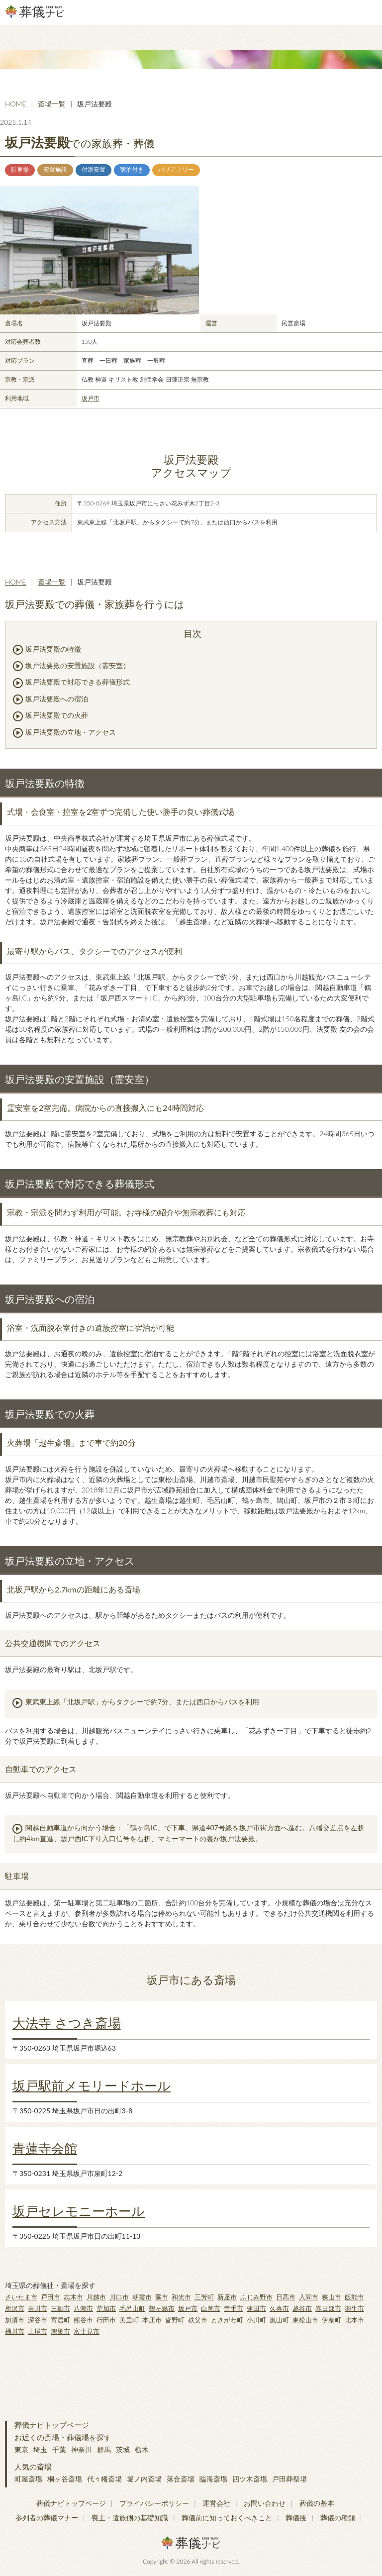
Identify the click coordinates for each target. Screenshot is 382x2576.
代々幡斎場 (104, 2479)
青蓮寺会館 (44, 2148)
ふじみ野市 (256, 2297)
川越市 (96, 2297)
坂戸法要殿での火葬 (56, 715)
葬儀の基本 (316, 2503)
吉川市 (37, 2308)
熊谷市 (83, 2320)
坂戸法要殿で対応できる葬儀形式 (77, 682)
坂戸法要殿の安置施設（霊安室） (77, 665)
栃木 (142, 2449)
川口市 (119, 2297)
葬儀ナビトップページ (51, 2424)
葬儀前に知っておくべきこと (227, 2517)
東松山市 (305, 2320)
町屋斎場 (28, 2479)
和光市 (181, 2297)
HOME (15, 103)
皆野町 (175, 2320)
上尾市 (37, 2331)
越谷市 (302, 2308)
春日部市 (328, 2308)
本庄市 (152, 2320)
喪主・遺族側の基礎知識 (130, 2517)
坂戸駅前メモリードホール (91, 2085)
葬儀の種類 (337, 2517)
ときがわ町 (227, 2320)
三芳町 (204, 2297)
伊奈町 (331, 2320)
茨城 (123, 2449)
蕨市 (161, 2297)
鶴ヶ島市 (162, 2308)
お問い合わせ (265, 2503)
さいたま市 (21, 2297)
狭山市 (331, 2297)
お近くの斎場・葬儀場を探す (62, 2437)
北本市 (354, 2320)
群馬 (104, 2449)
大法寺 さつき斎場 (66, 2023)
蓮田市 (256, 2308)
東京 (21, 2449)
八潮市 (83, 2308)
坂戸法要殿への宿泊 (56, 698)
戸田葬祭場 (289, 2479)
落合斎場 (180, 2479)
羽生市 (354, 2308)
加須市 (14, 2320)
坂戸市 (90, 398)
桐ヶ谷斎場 (64, 2479)
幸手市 (233, 2308)
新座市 (227, 2297)
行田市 (106, 2320)
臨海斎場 (213, 2479)
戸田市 (50, 2297)
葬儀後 (296, 2517)
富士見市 (86, 2331)
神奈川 (81, 2449)
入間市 (308, 2297)
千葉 (59, 2449)
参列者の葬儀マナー (46, 2517)
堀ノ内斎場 (144, 2479)
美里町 (129, 2320)
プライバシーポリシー (154, 2503)
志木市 (73, 2297)
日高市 (285, 2297)
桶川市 (14, 2331)
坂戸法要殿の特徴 (53, 649)
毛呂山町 (132, 2308)
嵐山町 (279, 2320)
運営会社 (216, 2503)
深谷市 (37, 2320)
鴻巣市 (60, 2331)
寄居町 (60, 2320)
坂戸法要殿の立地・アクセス (70, 732)
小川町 (256, 2320)
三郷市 (60, 2308)
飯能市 (354, 2297)
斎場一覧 (52, 103)
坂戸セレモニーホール (78, 2211)
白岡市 (210, 2308)
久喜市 (279, 2308)
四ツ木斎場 (249, 2479)
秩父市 (197, 2320)
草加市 (106, 2308)
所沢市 (14, 2308)
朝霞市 (142, 2297)
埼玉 (40, 2449)
